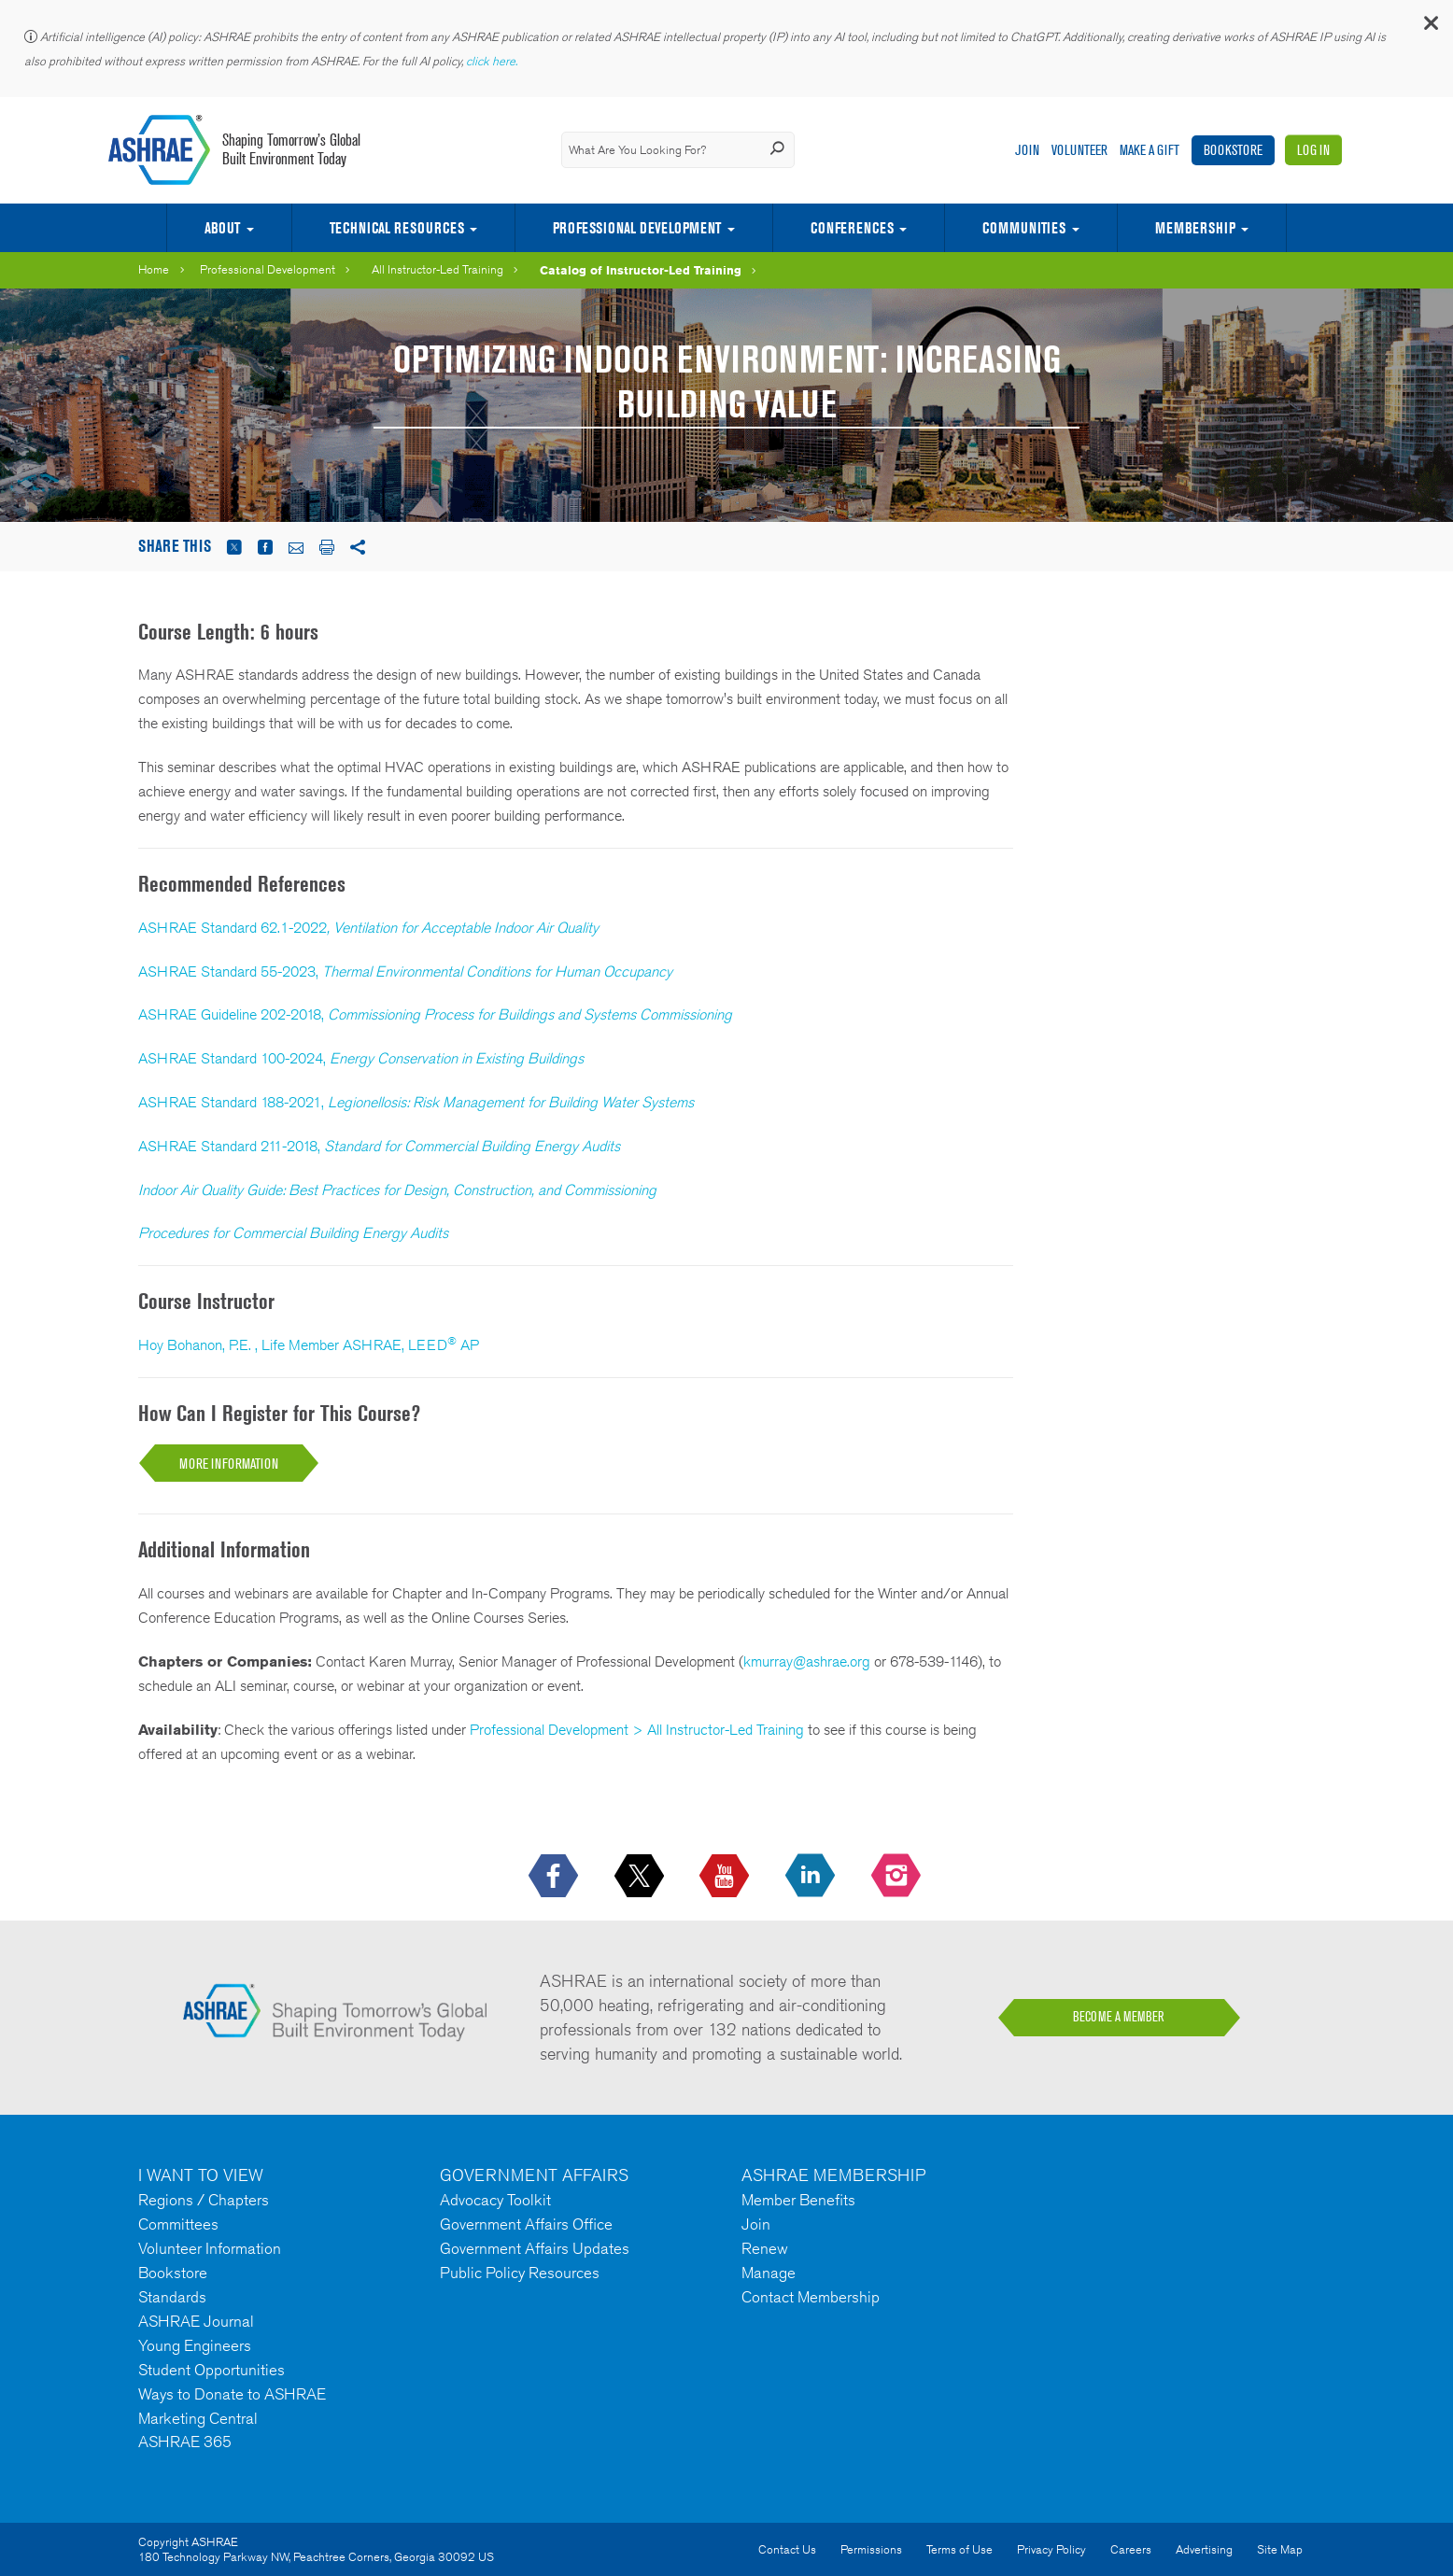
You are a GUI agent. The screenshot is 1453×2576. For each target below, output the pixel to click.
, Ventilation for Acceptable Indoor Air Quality (463, 927)
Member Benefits (798, 2199)
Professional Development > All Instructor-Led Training (637, 1729)
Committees (178, 2224)
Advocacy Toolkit (495, 2199)
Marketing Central (198, 2418)
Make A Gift (1149, 150)
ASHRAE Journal (196, 2321)
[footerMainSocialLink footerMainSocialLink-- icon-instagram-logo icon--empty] (898, 1877)
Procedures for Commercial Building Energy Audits (293, 1233)
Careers (1130, 2549)
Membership (1195, 227)
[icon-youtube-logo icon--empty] (726, 1877)
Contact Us (787, 2549)
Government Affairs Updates (534, 2248)
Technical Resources (397, 227)
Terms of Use (959, 2549)
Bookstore (1233, 150)
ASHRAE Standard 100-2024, (361, 1058)
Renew (764, 2248)
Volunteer (1079, 150)
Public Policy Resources (520, 2272)
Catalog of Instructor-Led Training (640, 269)
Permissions (871, 2549)
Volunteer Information (209, 2248)
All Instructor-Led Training (437, 269)
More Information (228, 1463)
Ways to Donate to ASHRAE (232, 2394)
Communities (1023, 227)
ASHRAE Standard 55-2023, (405, 971)
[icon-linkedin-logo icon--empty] (812, 1877)
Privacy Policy (1051, 2549)
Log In (1313, 150)
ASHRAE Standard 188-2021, (416, 1102)
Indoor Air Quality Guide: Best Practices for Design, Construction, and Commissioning (397, 1190)
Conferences (852, 227)
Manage (768, 2272)
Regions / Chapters (203, 2199)
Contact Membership (810, 2296)
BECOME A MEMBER (1118, 2016)
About (222, 227)
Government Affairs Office (526, 2224)
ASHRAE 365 (185, 2441)
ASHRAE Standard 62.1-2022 (232, 927)
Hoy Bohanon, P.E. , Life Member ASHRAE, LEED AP (308, 1345)
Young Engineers (194, 2345)
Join (1027, 150)
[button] (1430, 27)
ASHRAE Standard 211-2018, (379, 1146)
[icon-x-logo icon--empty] (641, 1877)
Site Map (1280, 2549)
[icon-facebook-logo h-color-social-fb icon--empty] (555, 1877)
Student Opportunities (211, 2369)
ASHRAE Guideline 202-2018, (435, 1014)
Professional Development (637, 227)
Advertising (1204, 2549)
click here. (493, 61)
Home (153, 269)
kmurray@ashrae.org (806, 1661)
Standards (172, 2296)
